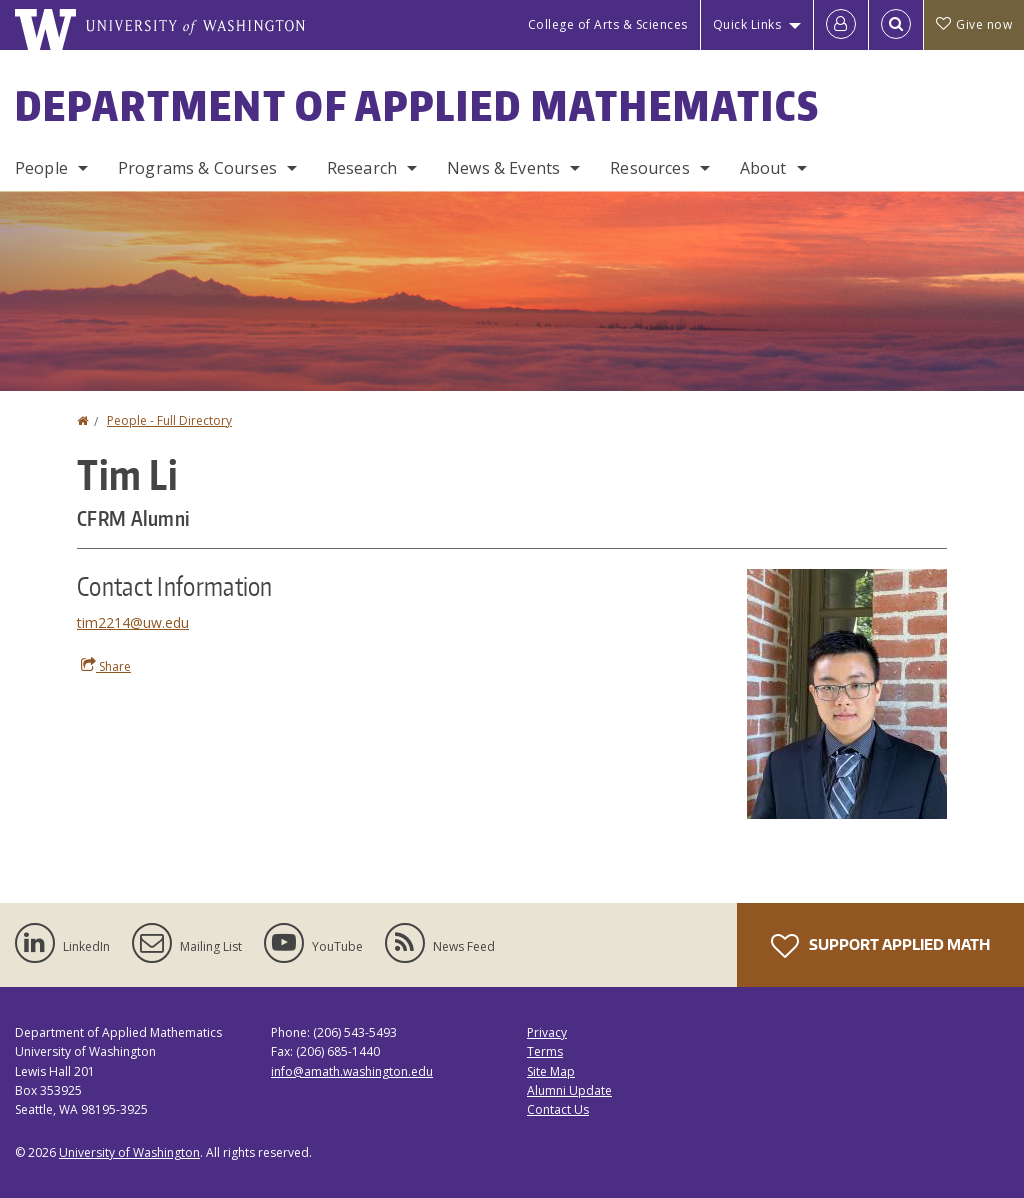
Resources (649, 168)
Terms (545, 1051)
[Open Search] (896, 25)
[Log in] (841, 25)
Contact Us (558, 1109)
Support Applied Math (880, 946)
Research (362, 168)
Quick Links (747, 24)
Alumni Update (569, 1090)
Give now (974, 24)
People (41, 168)
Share (106, 666)
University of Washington (129, 1152)
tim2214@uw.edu (133, 622)
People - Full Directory (169, 420)
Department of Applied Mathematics (417, 106)
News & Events (503, 168)
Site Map (551, 1071)
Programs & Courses (197, 168)
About (763, 168)
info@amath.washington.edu (352, 1071)
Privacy (547, 1032)
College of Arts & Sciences (608, 24)
